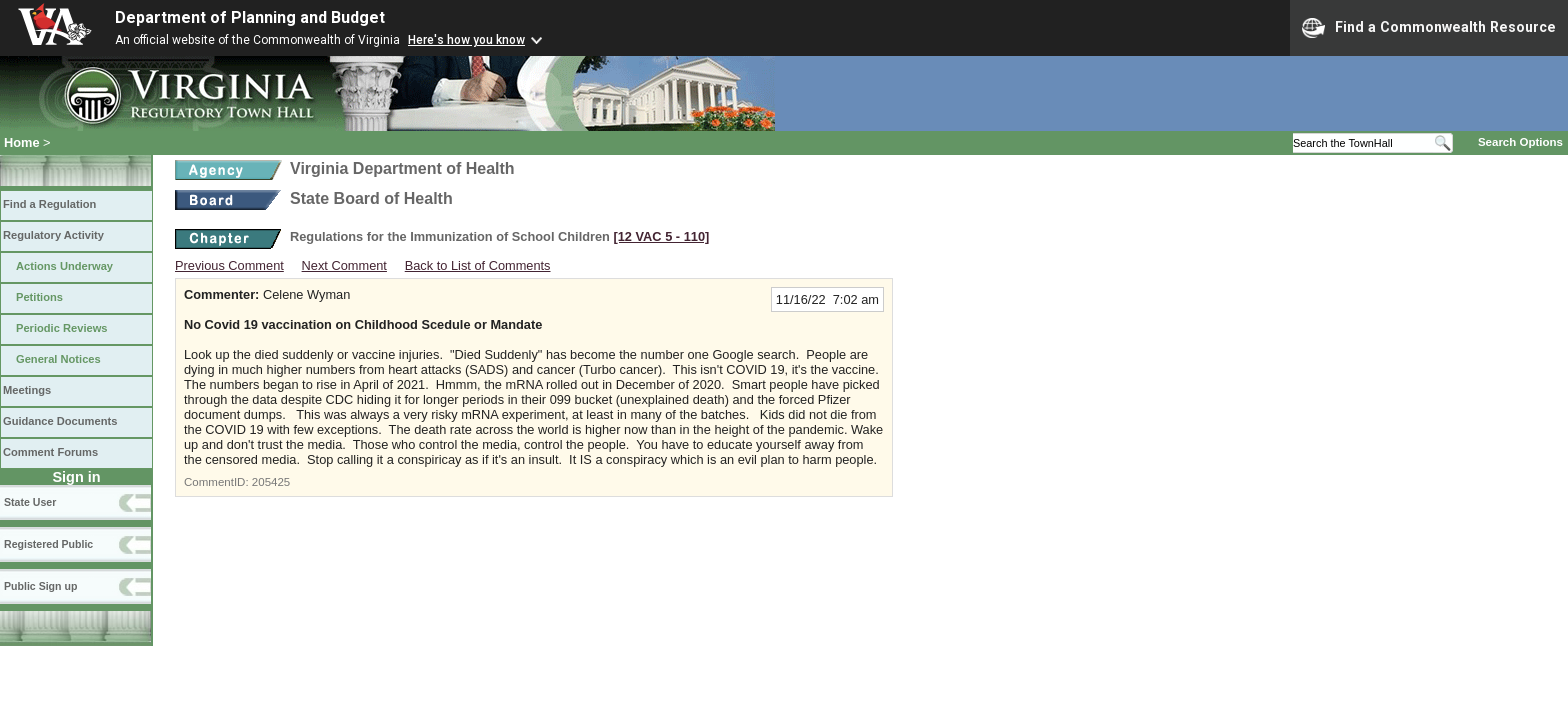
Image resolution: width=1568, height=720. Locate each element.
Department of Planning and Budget (250, 17)
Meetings (27, 390)
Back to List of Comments (478, 265)
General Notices (58, 359)
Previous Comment (229, 265)
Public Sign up (40, 586)
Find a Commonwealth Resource (1429, 28)
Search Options (1520, 142)
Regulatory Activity (53, 235)
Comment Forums (50, 452)
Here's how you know (466, 40)
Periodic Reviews (62, 328)
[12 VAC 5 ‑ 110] (661, 236)
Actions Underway (64, 266)
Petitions (39, 297)
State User (30, 502)
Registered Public (48, 544)
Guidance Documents (60, 421)
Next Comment (344, 265)
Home (22, 142)
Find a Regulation (49, 204)
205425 (271, 482)
